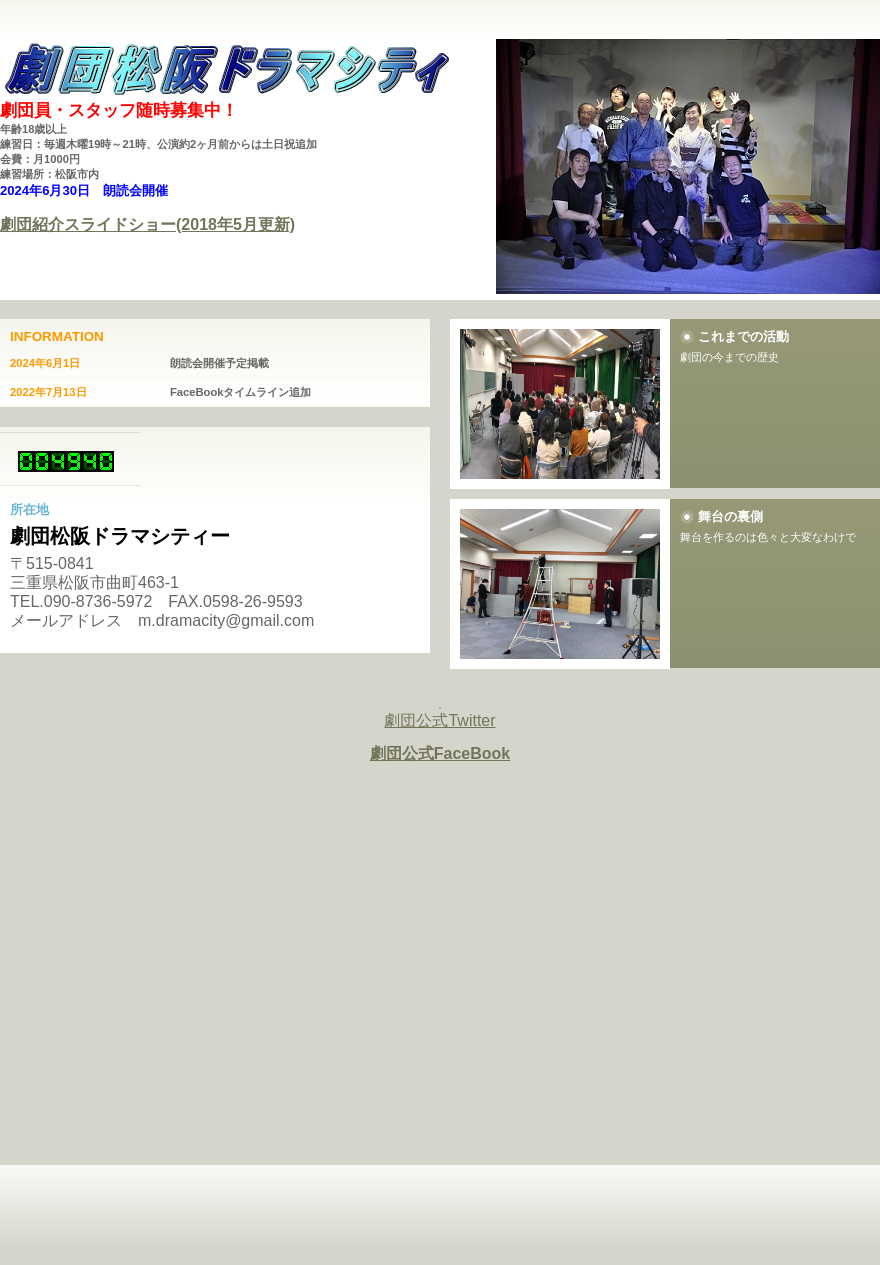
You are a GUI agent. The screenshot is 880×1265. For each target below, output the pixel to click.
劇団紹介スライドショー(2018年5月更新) (147, 224)
